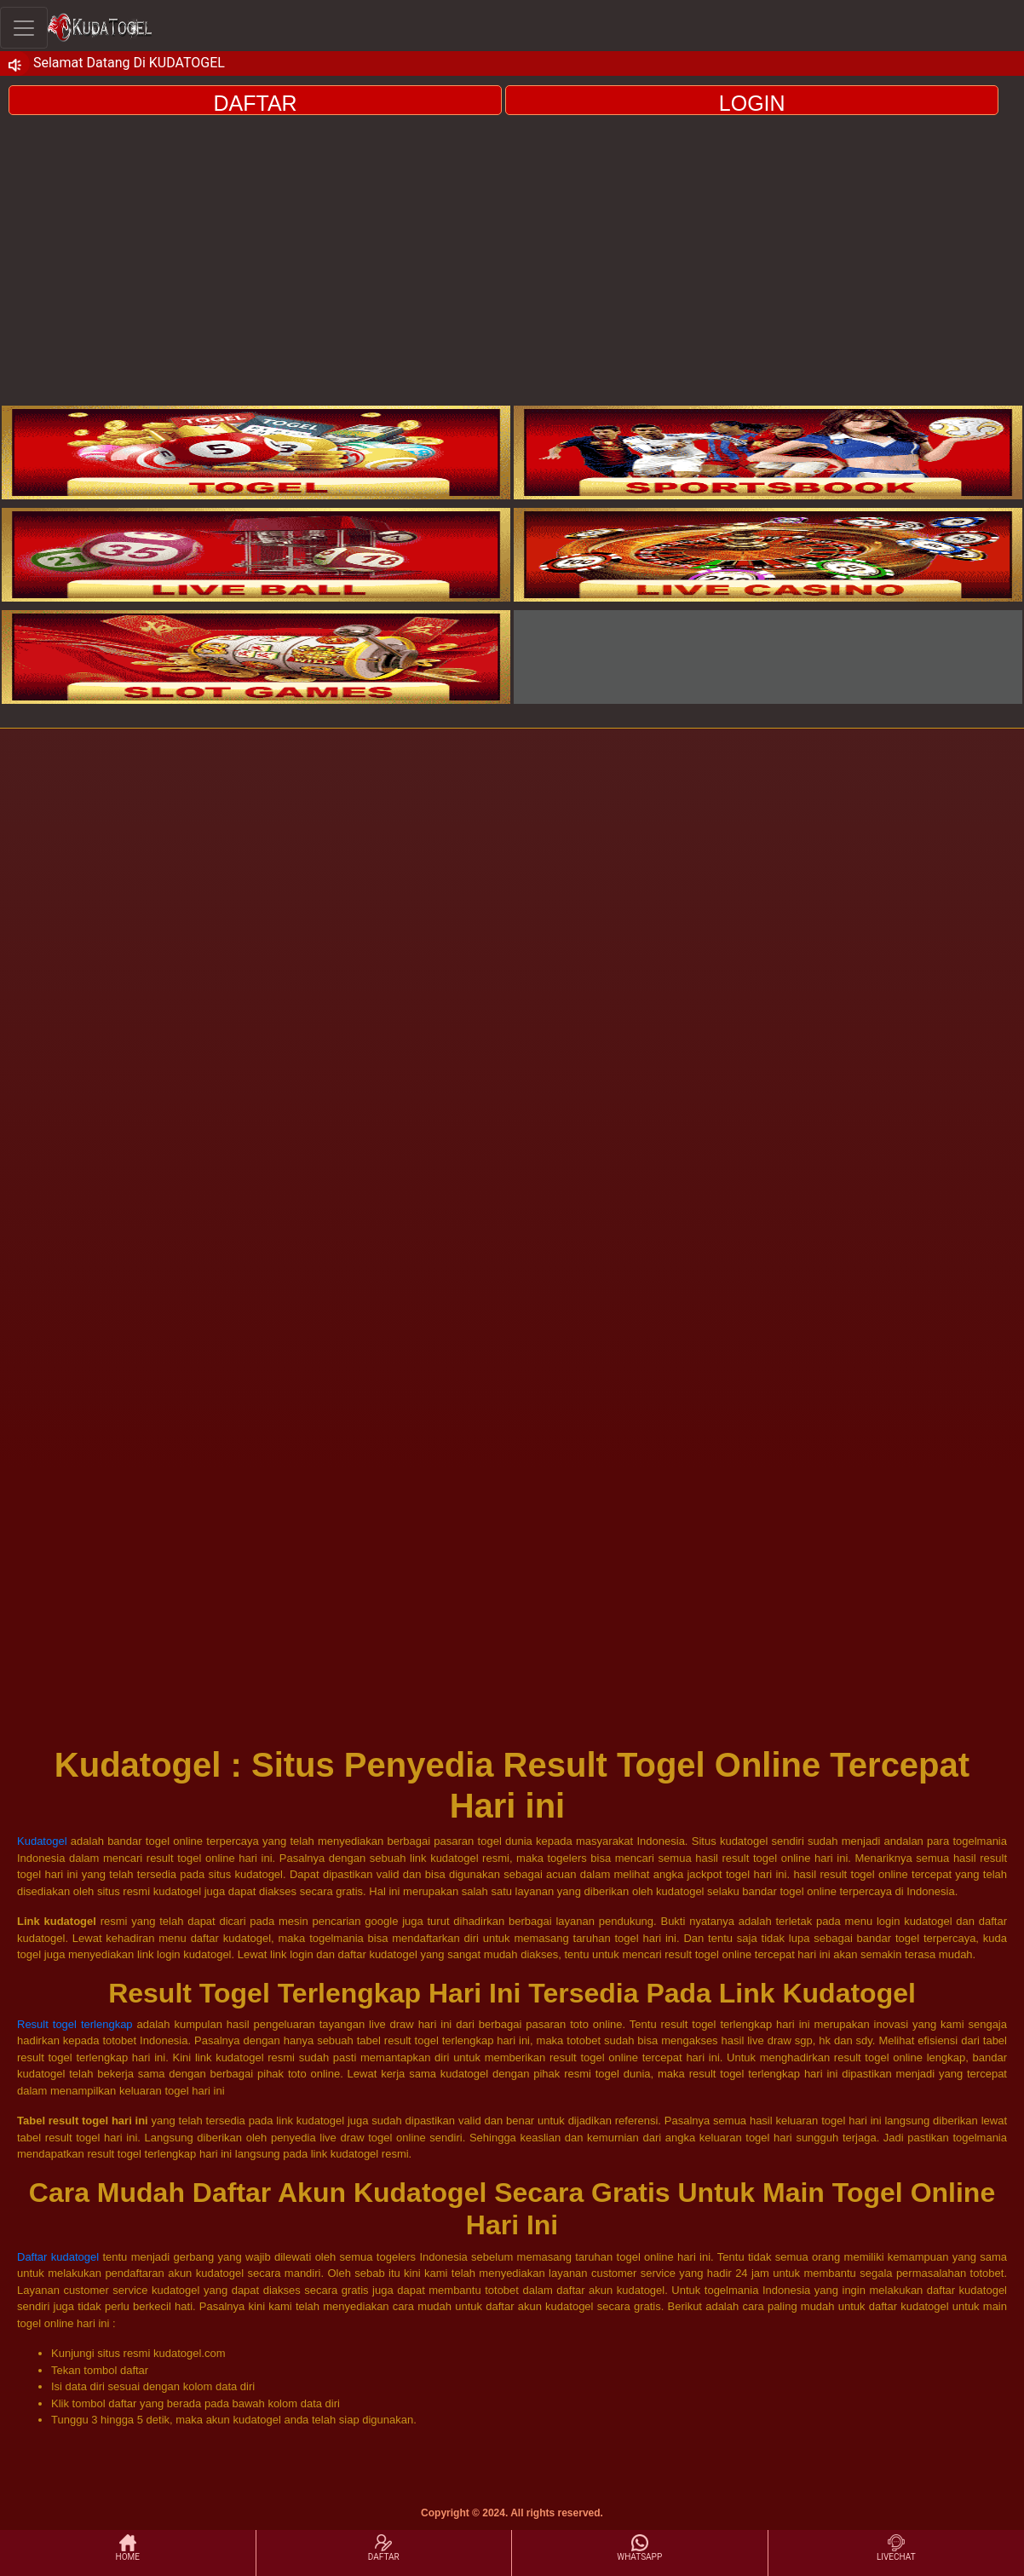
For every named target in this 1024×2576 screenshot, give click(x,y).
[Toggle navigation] (24, 28)
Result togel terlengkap (75, 2024)
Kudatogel (42, 1841)
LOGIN (752, 103)
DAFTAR (255, 103)
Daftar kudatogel (58, 2256)
